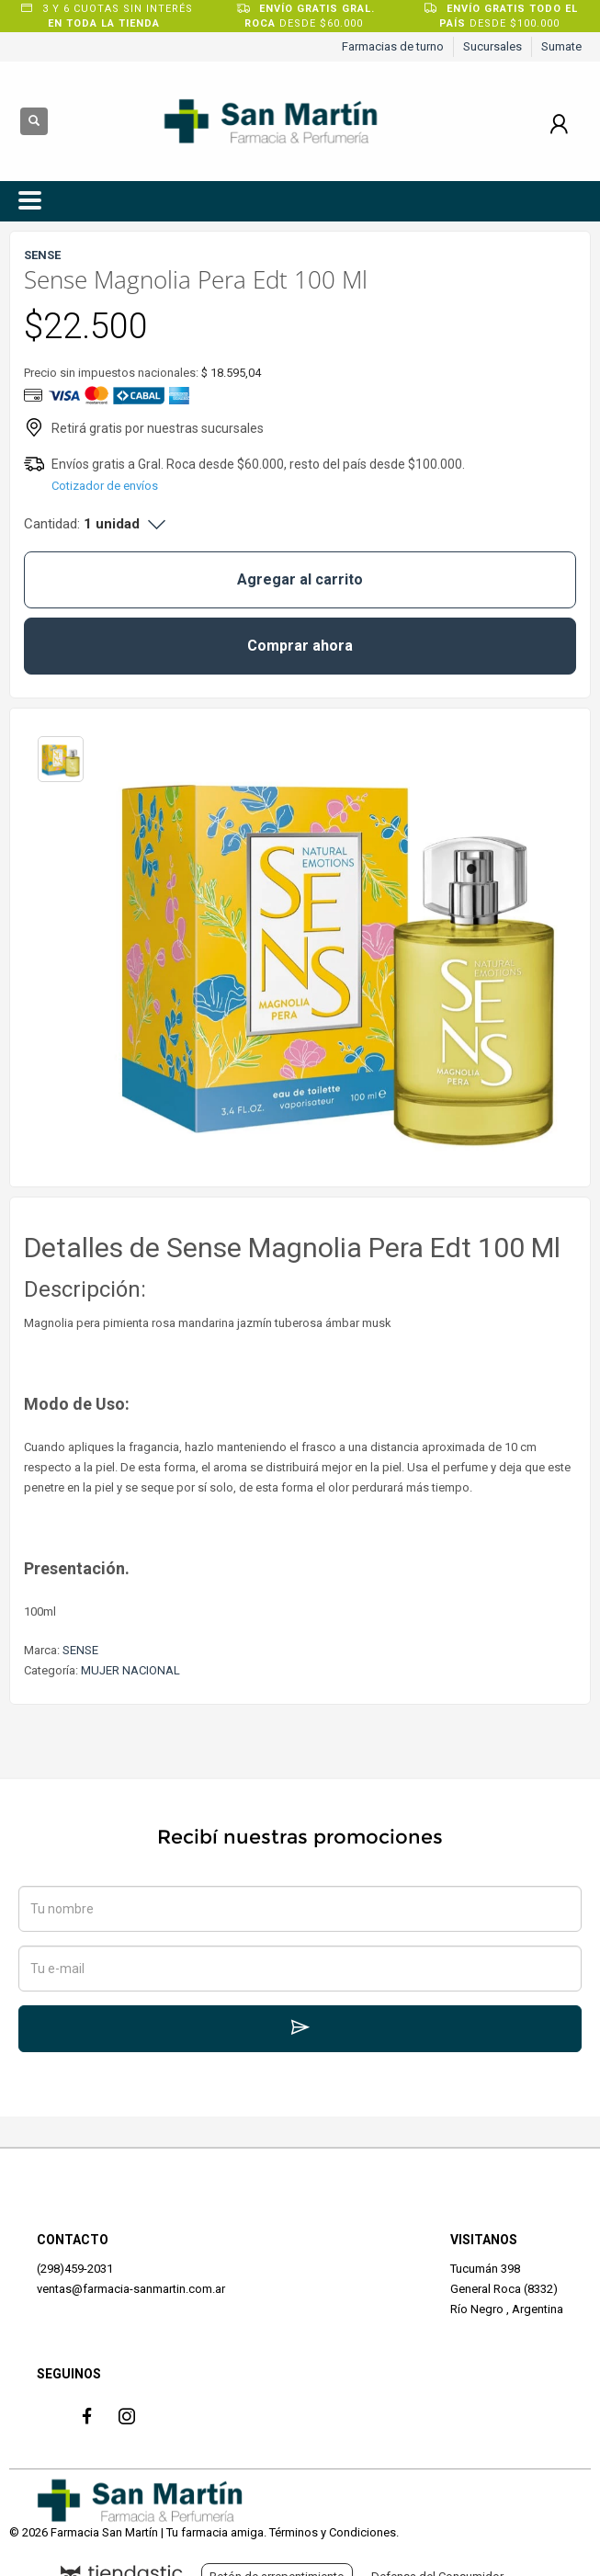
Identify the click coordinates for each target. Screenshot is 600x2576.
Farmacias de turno (393, 46)
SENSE (80, 1650)
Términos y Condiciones (332, 2532)
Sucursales (492, 46)
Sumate (561, 46)
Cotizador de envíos (104, 486)
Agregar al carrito (300, 579)
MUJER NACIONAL (130, 1670)
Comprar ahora (300, 645)
